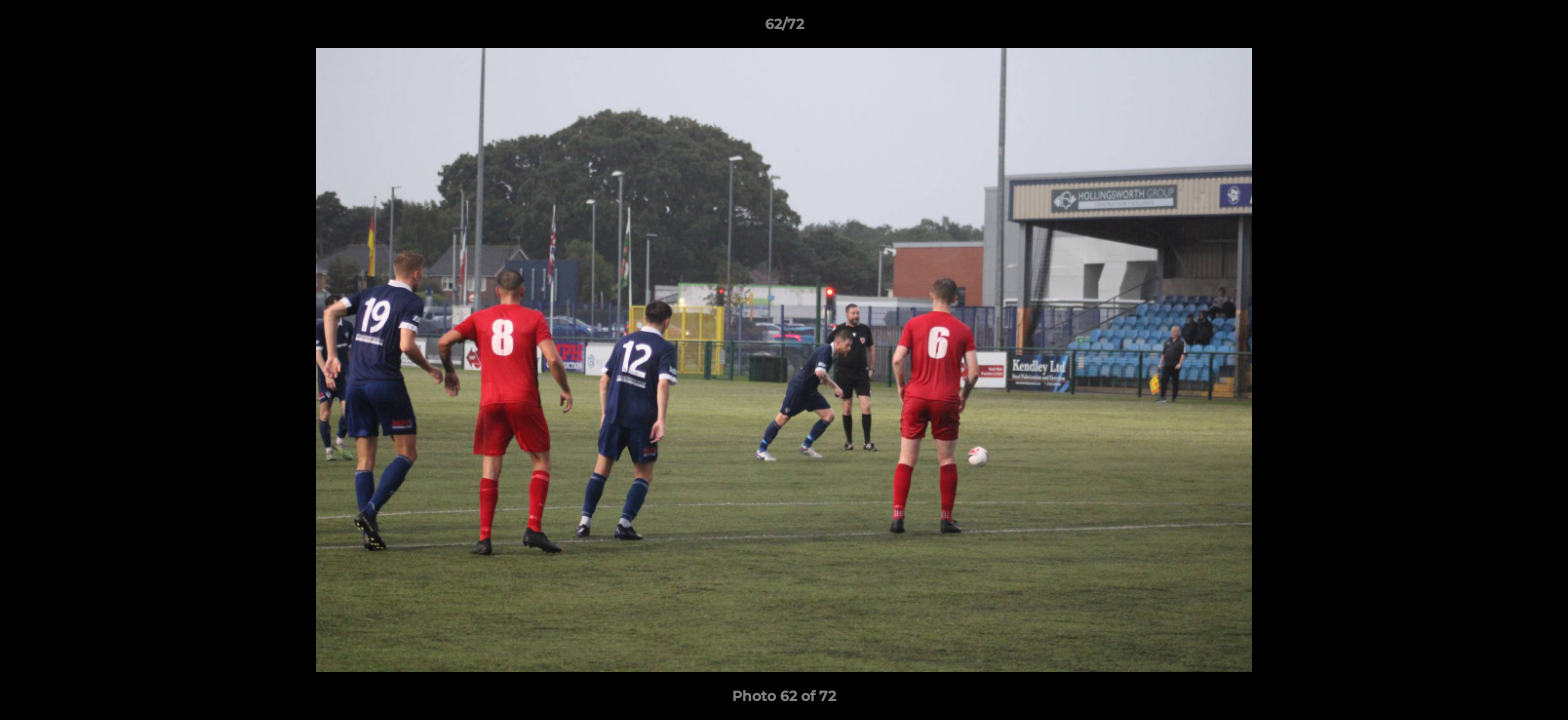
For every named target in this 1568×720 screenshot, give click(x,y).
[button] (1532, 29)
